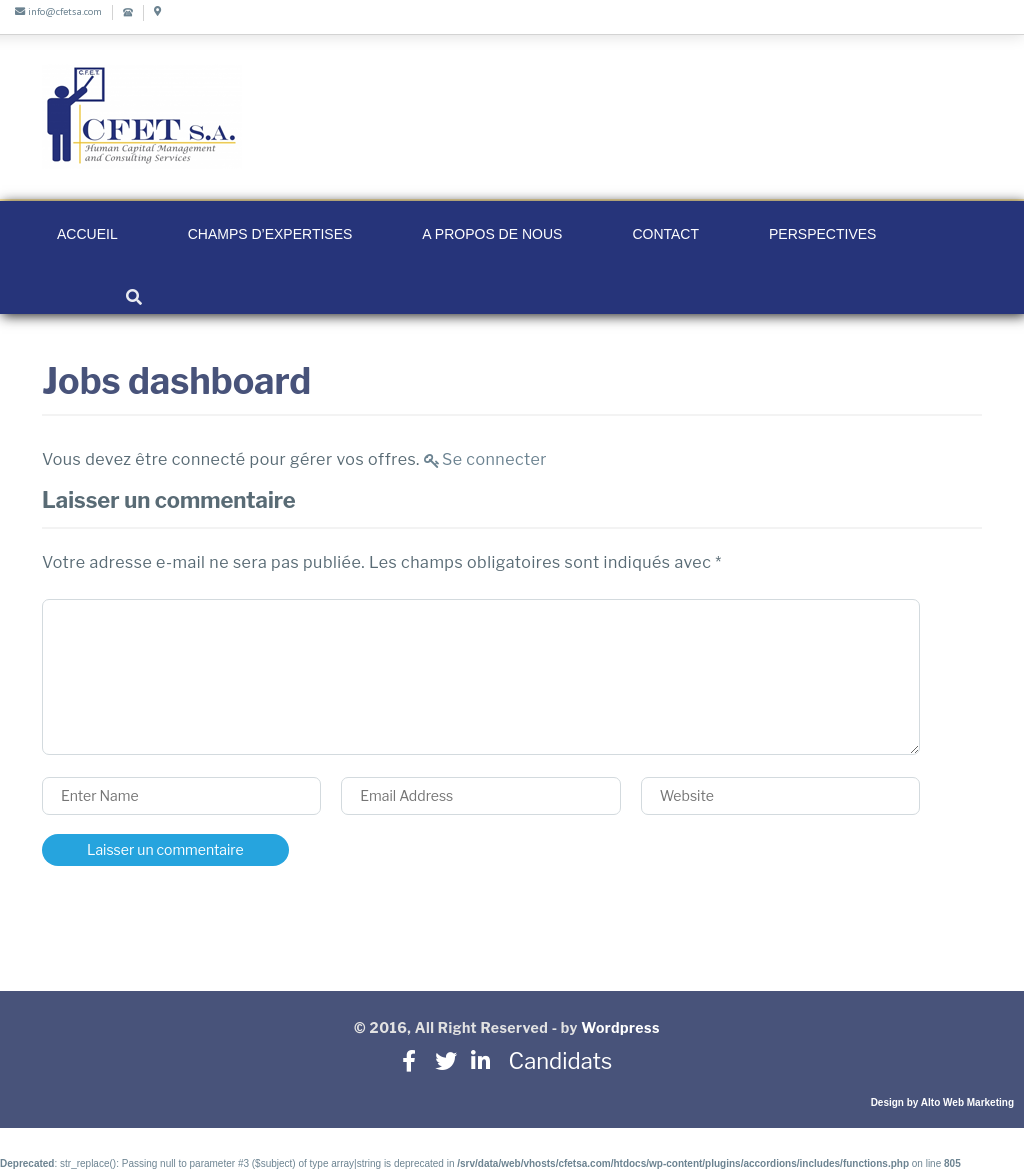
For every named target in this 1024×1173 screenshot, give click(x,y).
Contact (665, 234)
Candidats (553, 1061)
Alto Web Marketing (967, 1102)
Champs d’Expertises (270, 234)
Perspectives (822, 234)
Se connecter (494, 459)
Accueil (87, 234)
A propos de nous (492, 234)
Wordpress (620, 1027)
